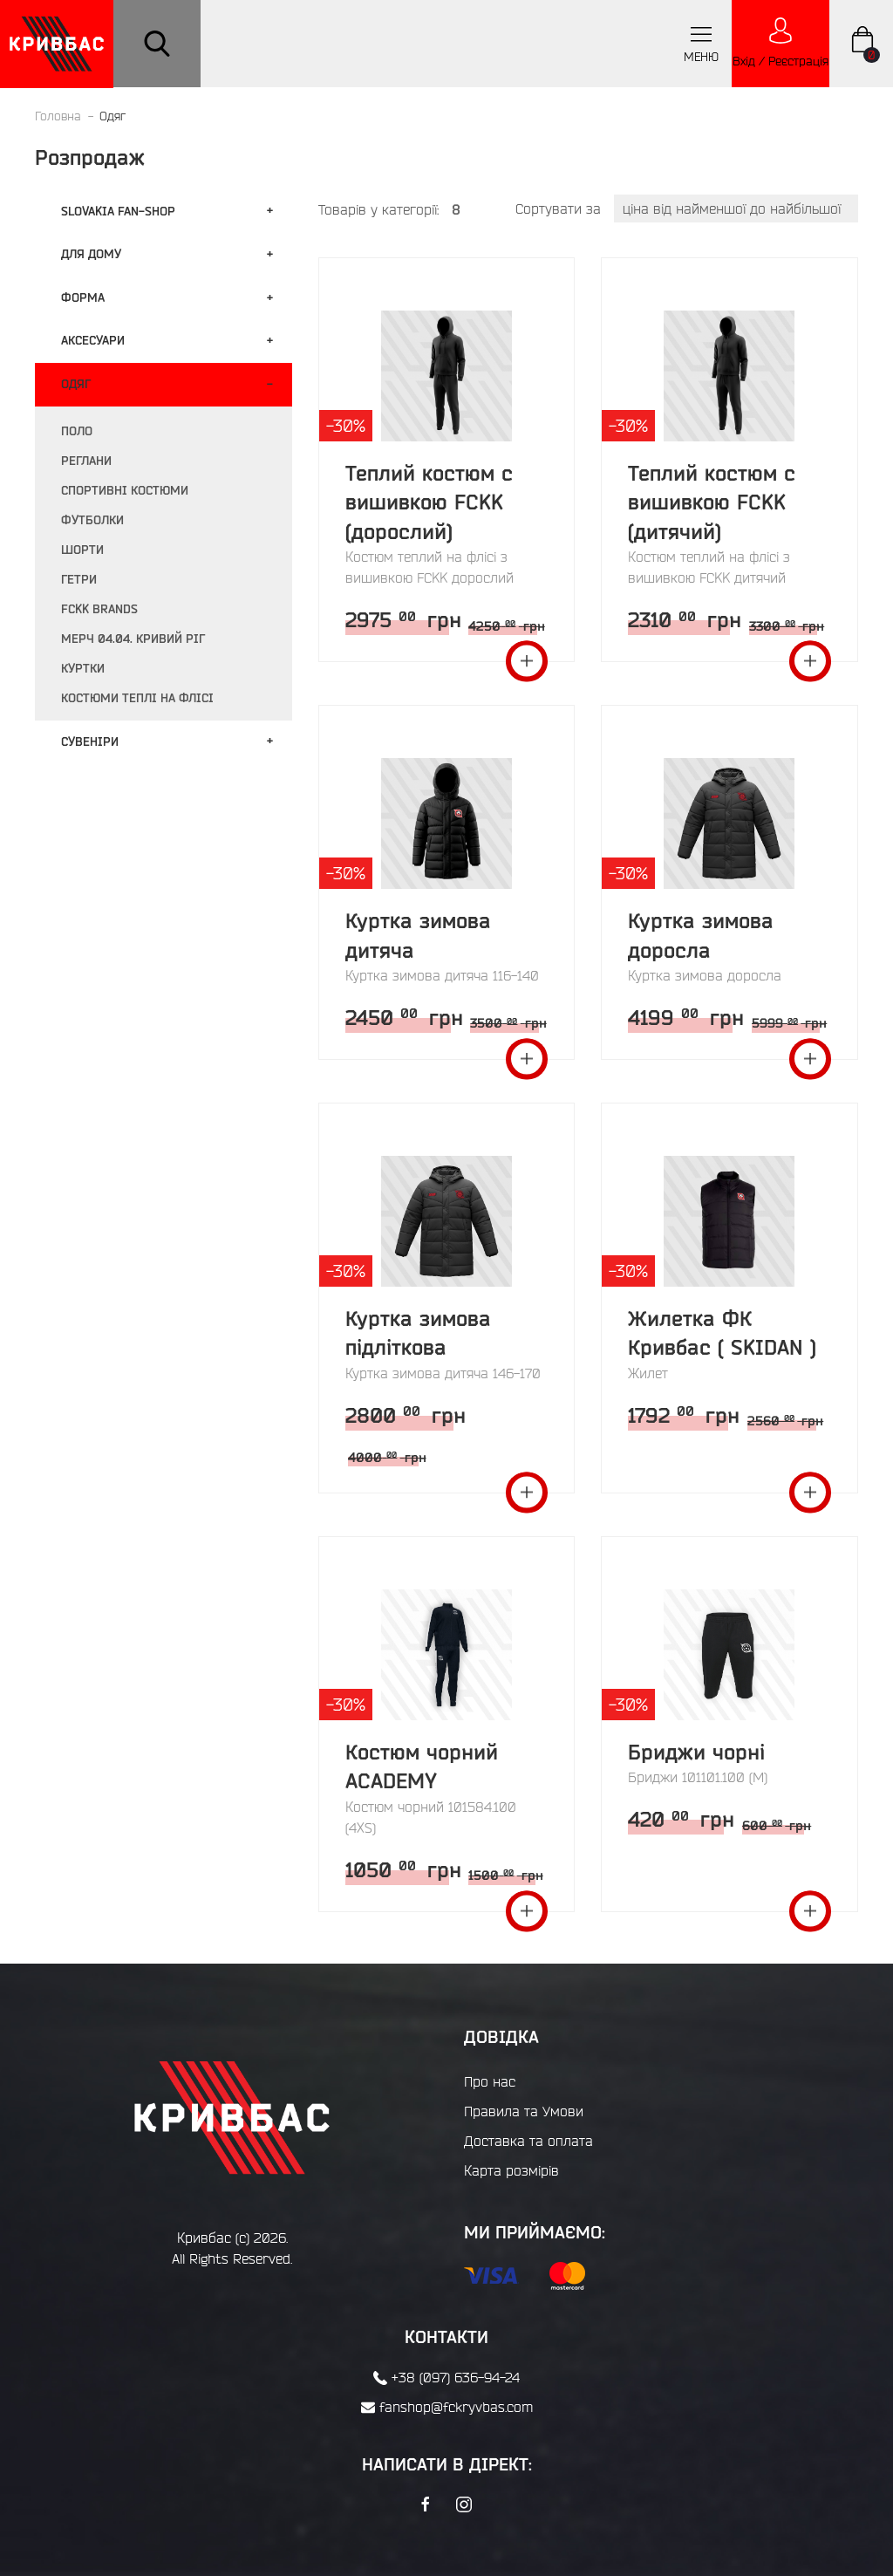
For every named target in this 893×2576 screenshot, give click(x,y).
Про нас (489, 2081)
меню (701, 43)
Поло (76, 431)
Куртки (83, 668)
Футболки (92, 520)
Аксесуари (93, 340)
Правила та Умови (523, 2111)
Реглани (86, 461)
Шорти (82, 550)
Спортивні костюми (124, 490)
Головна (58, 116)
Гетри (79, 579)
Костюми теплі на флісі (137, 698)
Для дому (91, 254)
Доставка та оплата (528, 2141)
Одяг (76, 384)
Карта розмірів (511, 2170)
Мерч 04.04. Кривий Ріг (133, 639)
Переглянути (527, 660)
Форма (83, 297)
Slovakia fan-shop (118, 211)
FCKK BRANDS (99, 609)
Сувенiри (90, 741)
